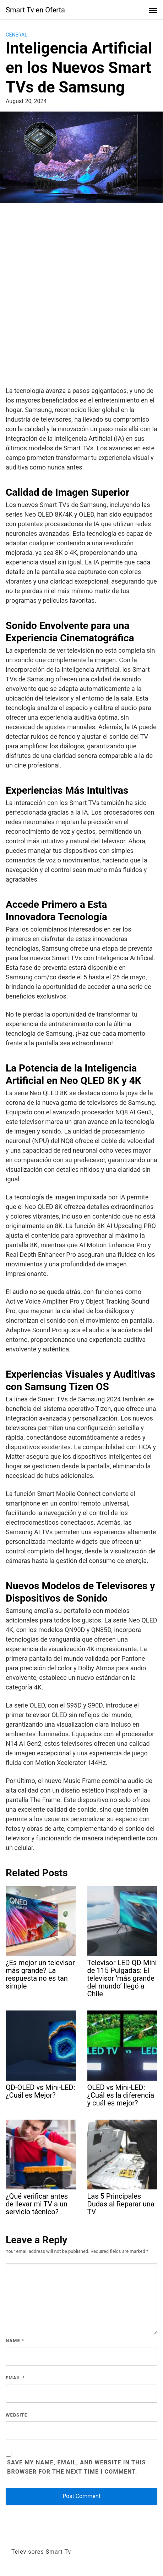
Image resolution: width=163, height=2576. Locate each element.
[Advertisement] (81, 295)
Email (15, 2377)
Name (15, 2340)
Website (16, 2415)
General (16, 35)
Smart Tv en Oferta (35, 9)
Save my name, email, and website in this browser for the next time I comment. (76, 2467)
